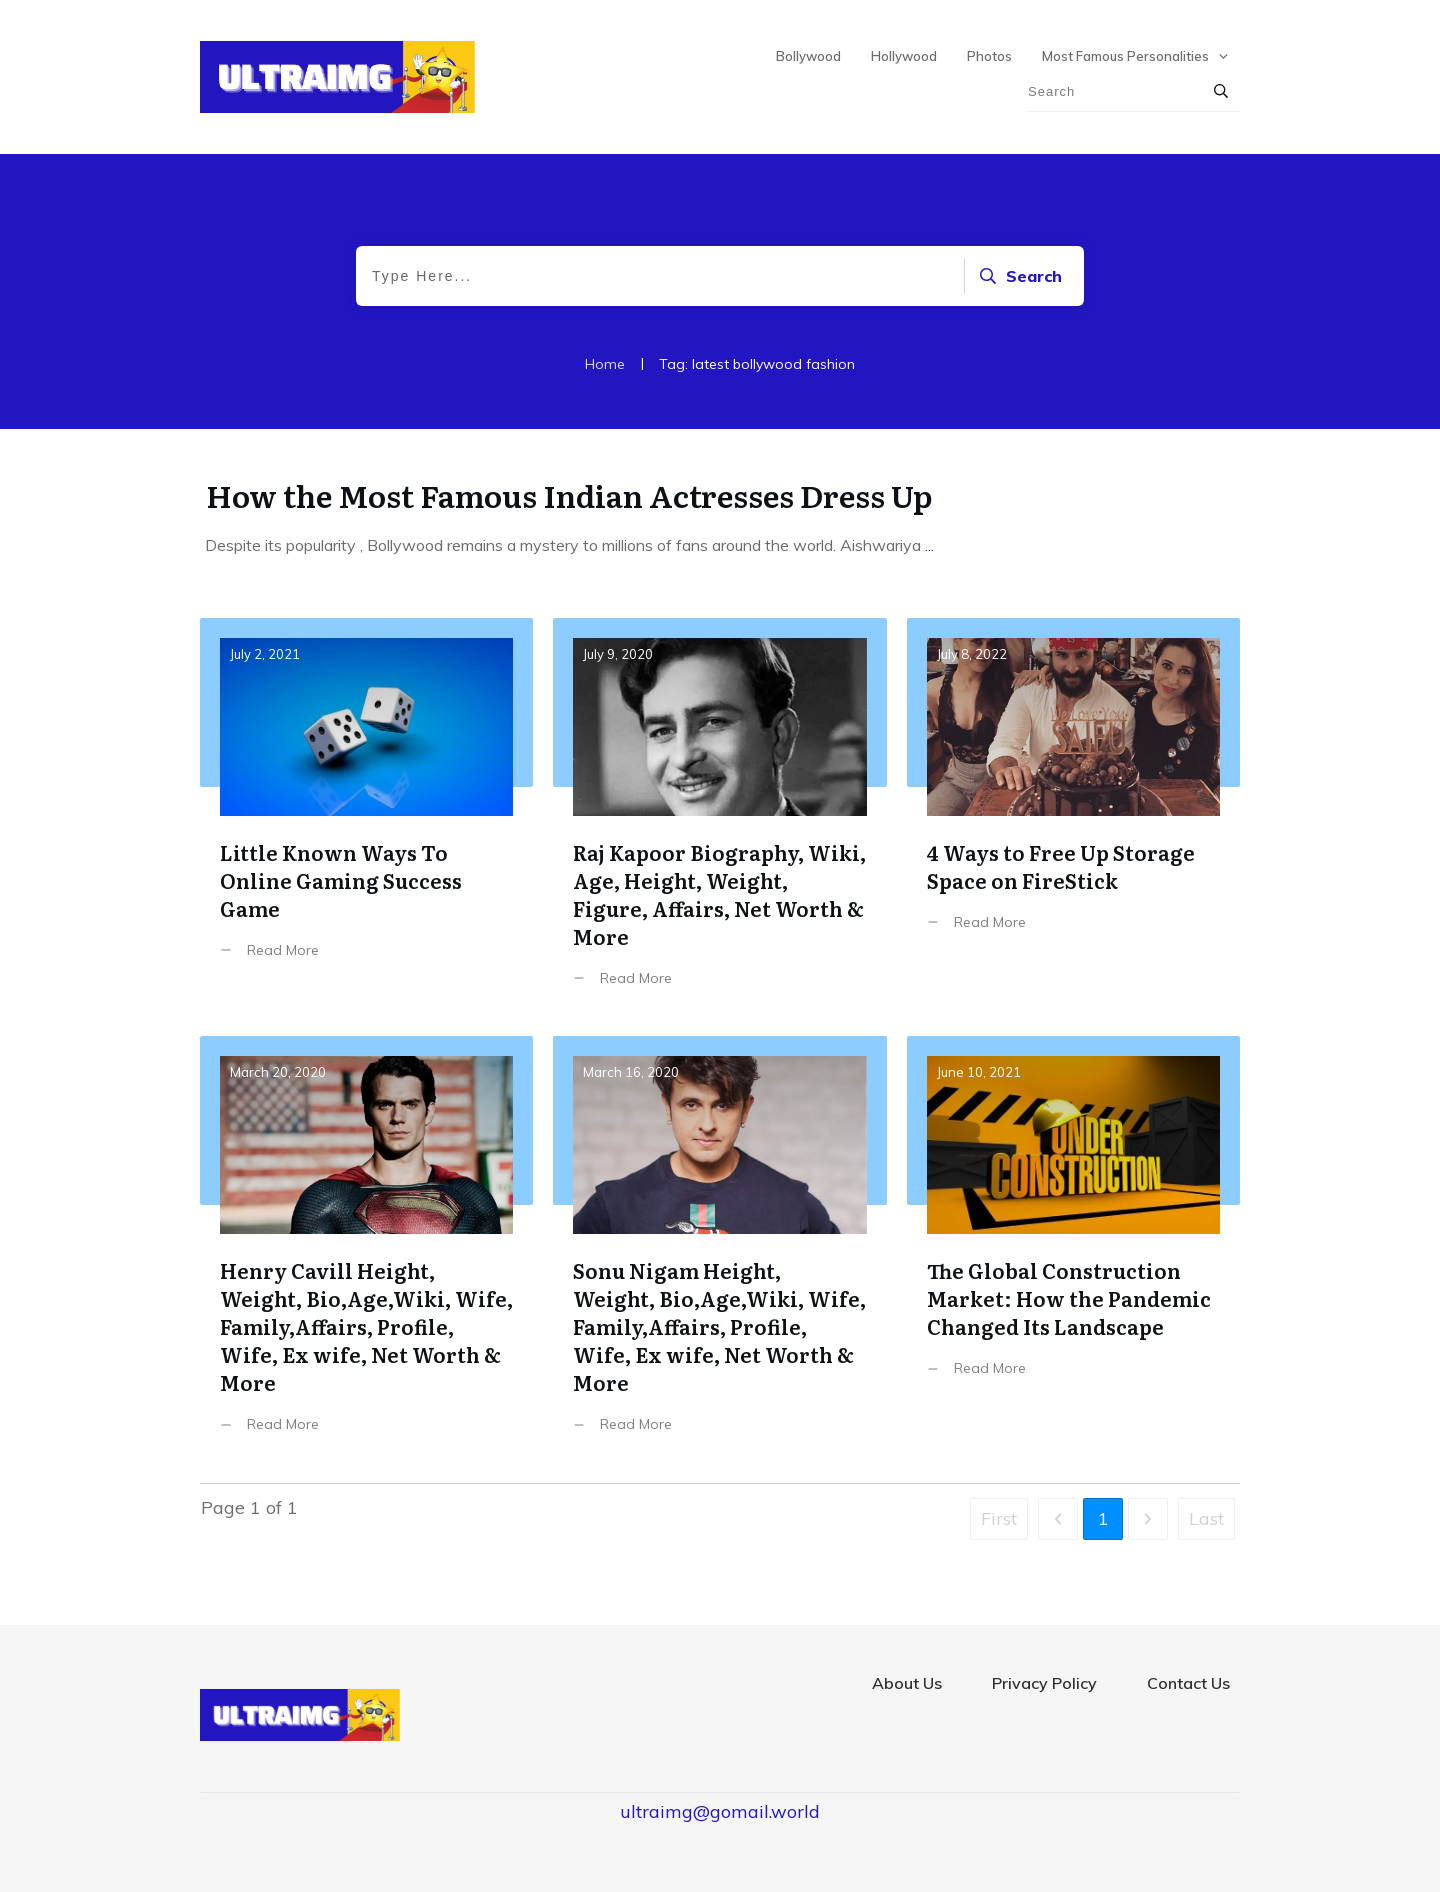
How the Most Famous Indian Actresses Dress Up (569, 495)
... (929, 545)
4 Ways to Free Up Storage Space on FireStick (1073, 817)
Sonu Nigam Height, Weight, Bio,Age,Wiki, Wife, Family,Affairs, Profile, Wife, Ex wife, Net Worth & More (719, 1249)
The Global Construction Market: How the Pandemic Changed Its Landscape (1073, 1249)
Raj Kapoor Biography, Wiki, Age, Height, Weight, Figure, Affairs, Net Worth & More (719, 817)
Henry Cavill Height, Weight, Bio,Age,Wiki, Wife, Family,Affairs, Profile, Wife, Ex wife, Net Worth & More (366, 1249)
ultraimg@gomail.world (720, 1811)
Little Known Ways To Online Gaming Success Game (366, 817)
